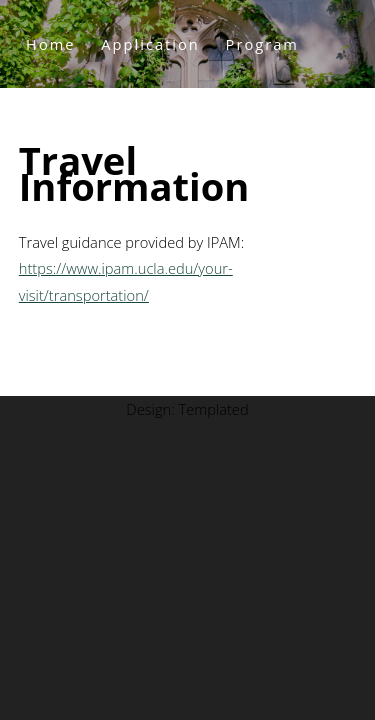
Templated (213, 409)
